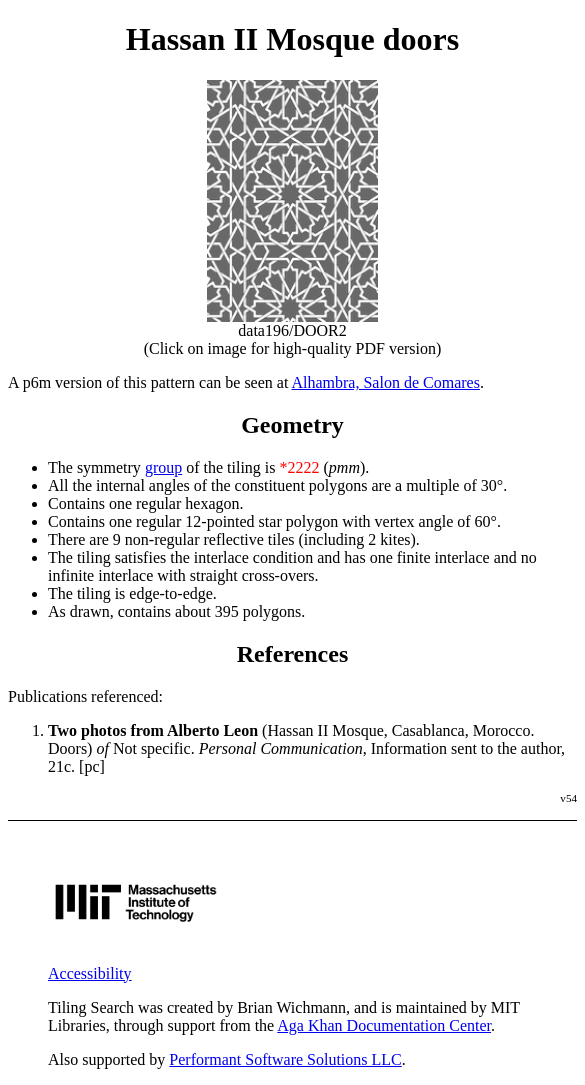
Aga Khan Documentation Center (384, 1025)
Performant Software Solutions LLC (285, 1059)
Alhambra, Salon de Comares (385, 382)
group (163, 467)
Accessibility (90, 973)
